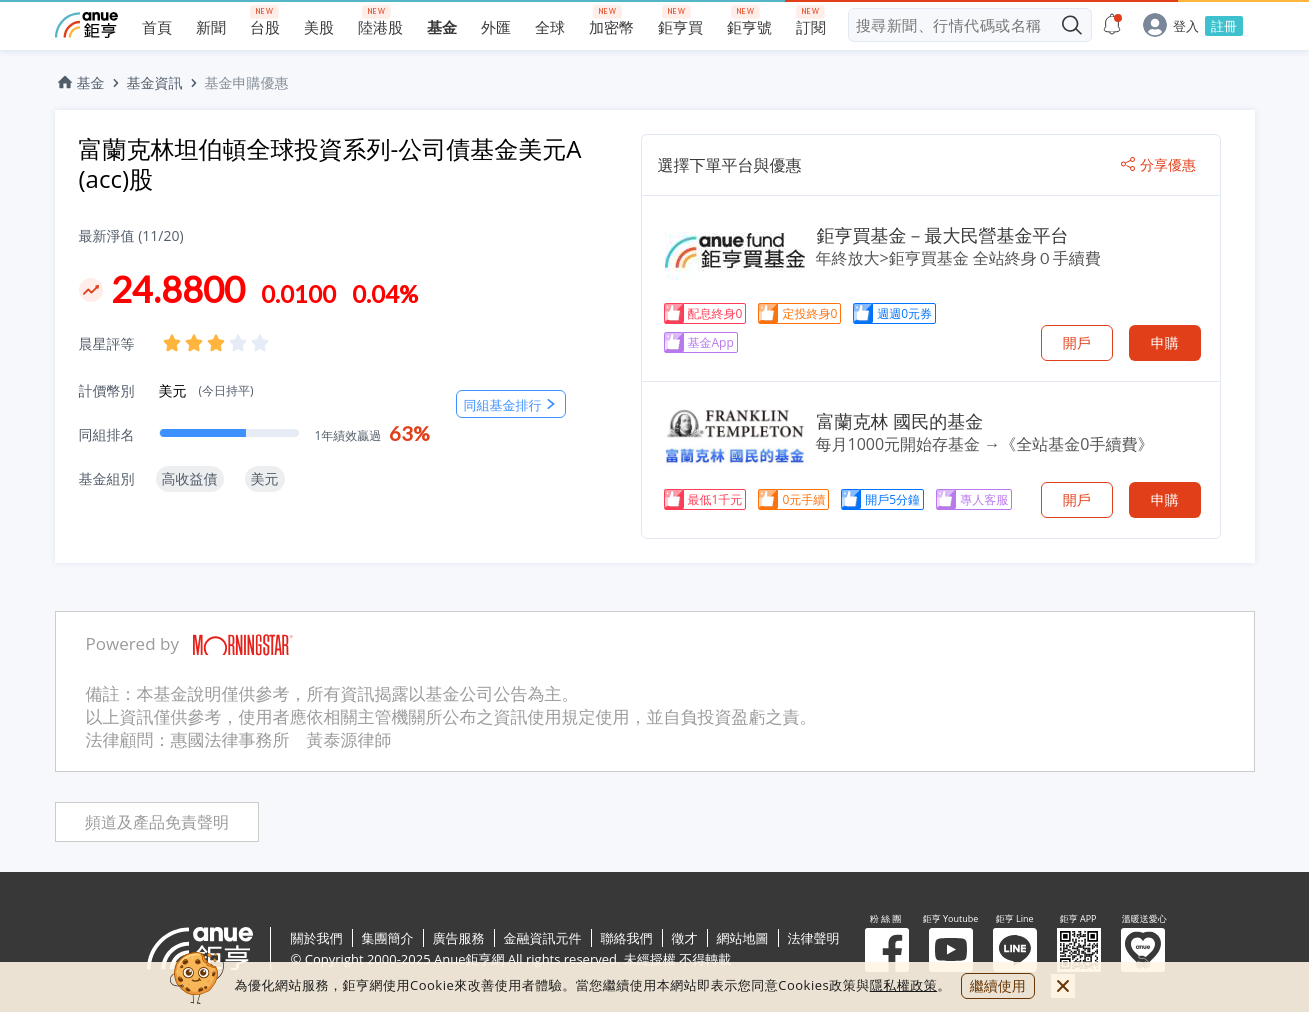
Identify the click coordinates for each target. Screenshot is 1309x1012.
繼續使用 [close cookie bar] (998, 985)
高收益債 (190, 478)
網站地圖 (743, 938)
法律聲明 (814, 938)
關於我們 (317, 938)
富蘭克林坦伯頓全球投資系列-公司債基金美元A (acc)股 (330, 163)
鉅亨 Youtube (951, 950)
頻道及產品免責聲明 (157, 822)
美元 (206, 390)
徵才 (685, 938)
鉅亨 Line (1015, 950)
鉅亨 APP (1079, 950)
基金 (80, 82)
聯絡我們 (627, 938)
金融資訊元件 (543, 938)
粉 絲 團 (887, 950)
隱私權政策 (904, 985)
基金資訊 (155, 82)
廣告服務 (459, 938)
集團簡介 (388, 938)
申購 (1165, 342)
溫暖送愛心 (1143, 950)
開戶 (1077, 342)
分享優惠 (1158, 165)
